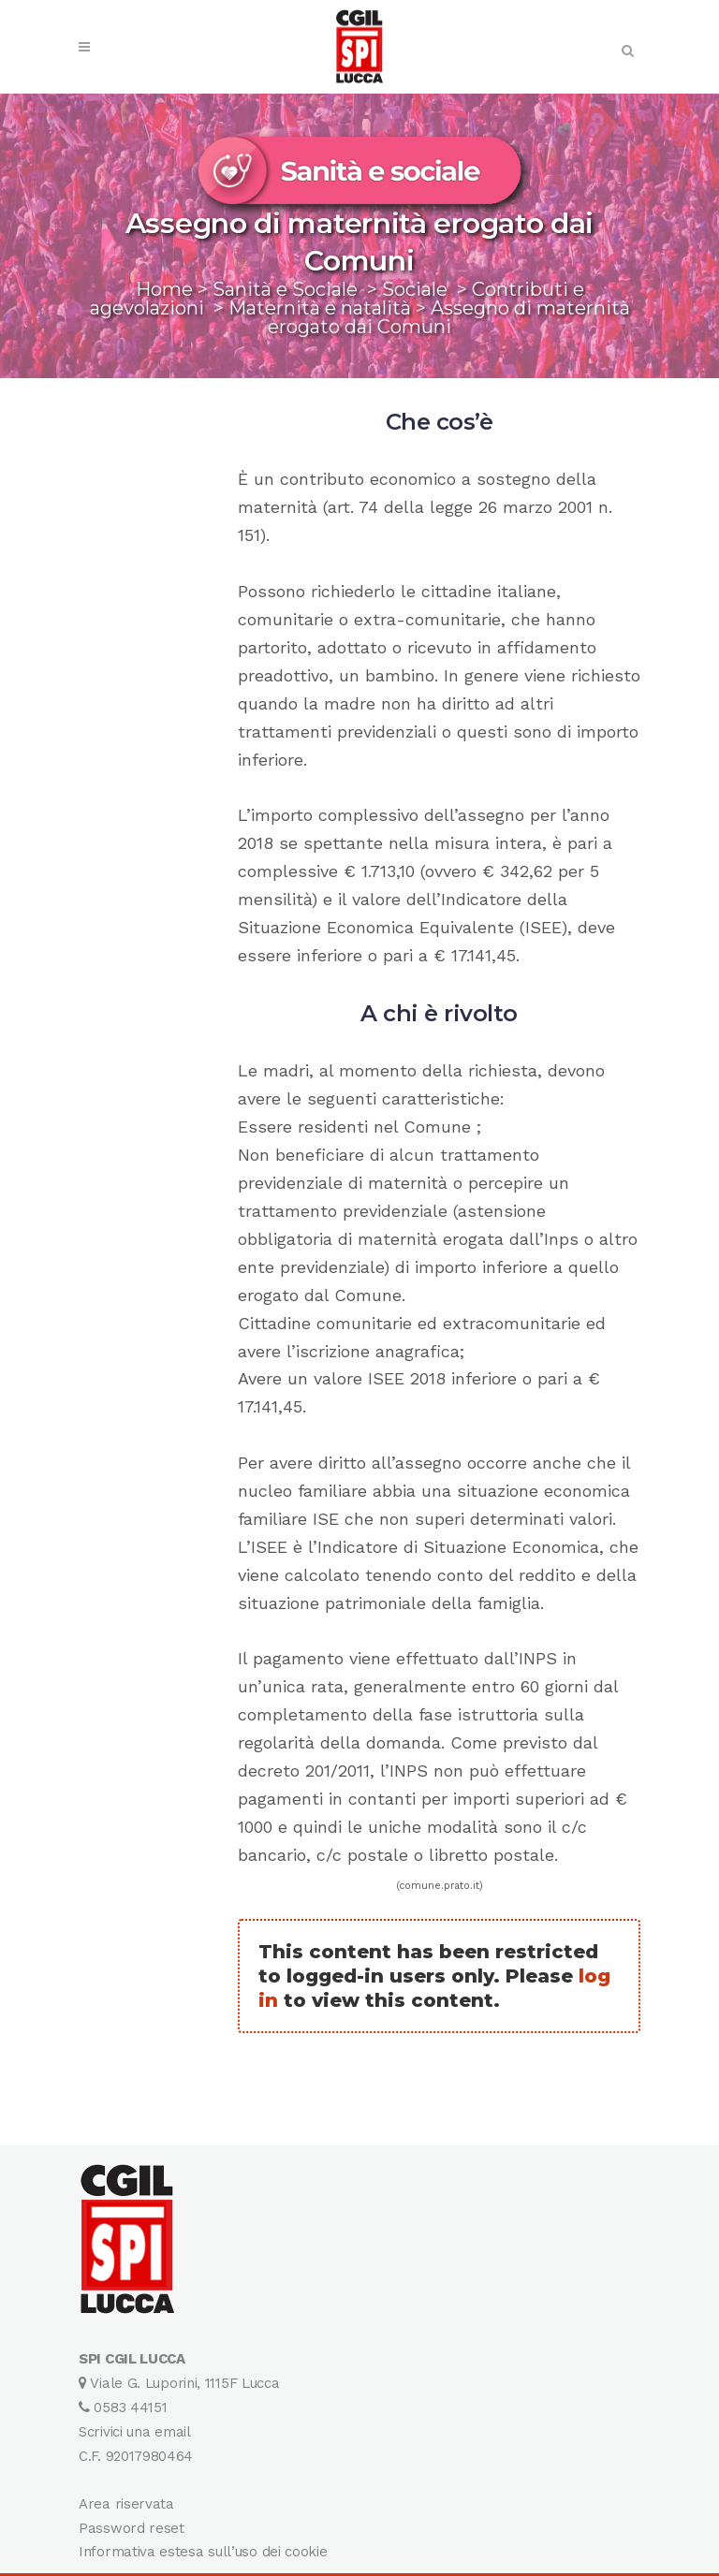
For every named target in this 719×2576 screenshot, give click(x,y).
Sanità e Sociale (285, 289)
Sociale (415, 289)
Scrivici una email (135, 2431)
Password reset (131, 2528)
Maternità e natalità (319, 308)
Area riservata (126, 2504)
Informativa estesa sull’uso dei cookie (203, 2551)
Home (164, 289)
